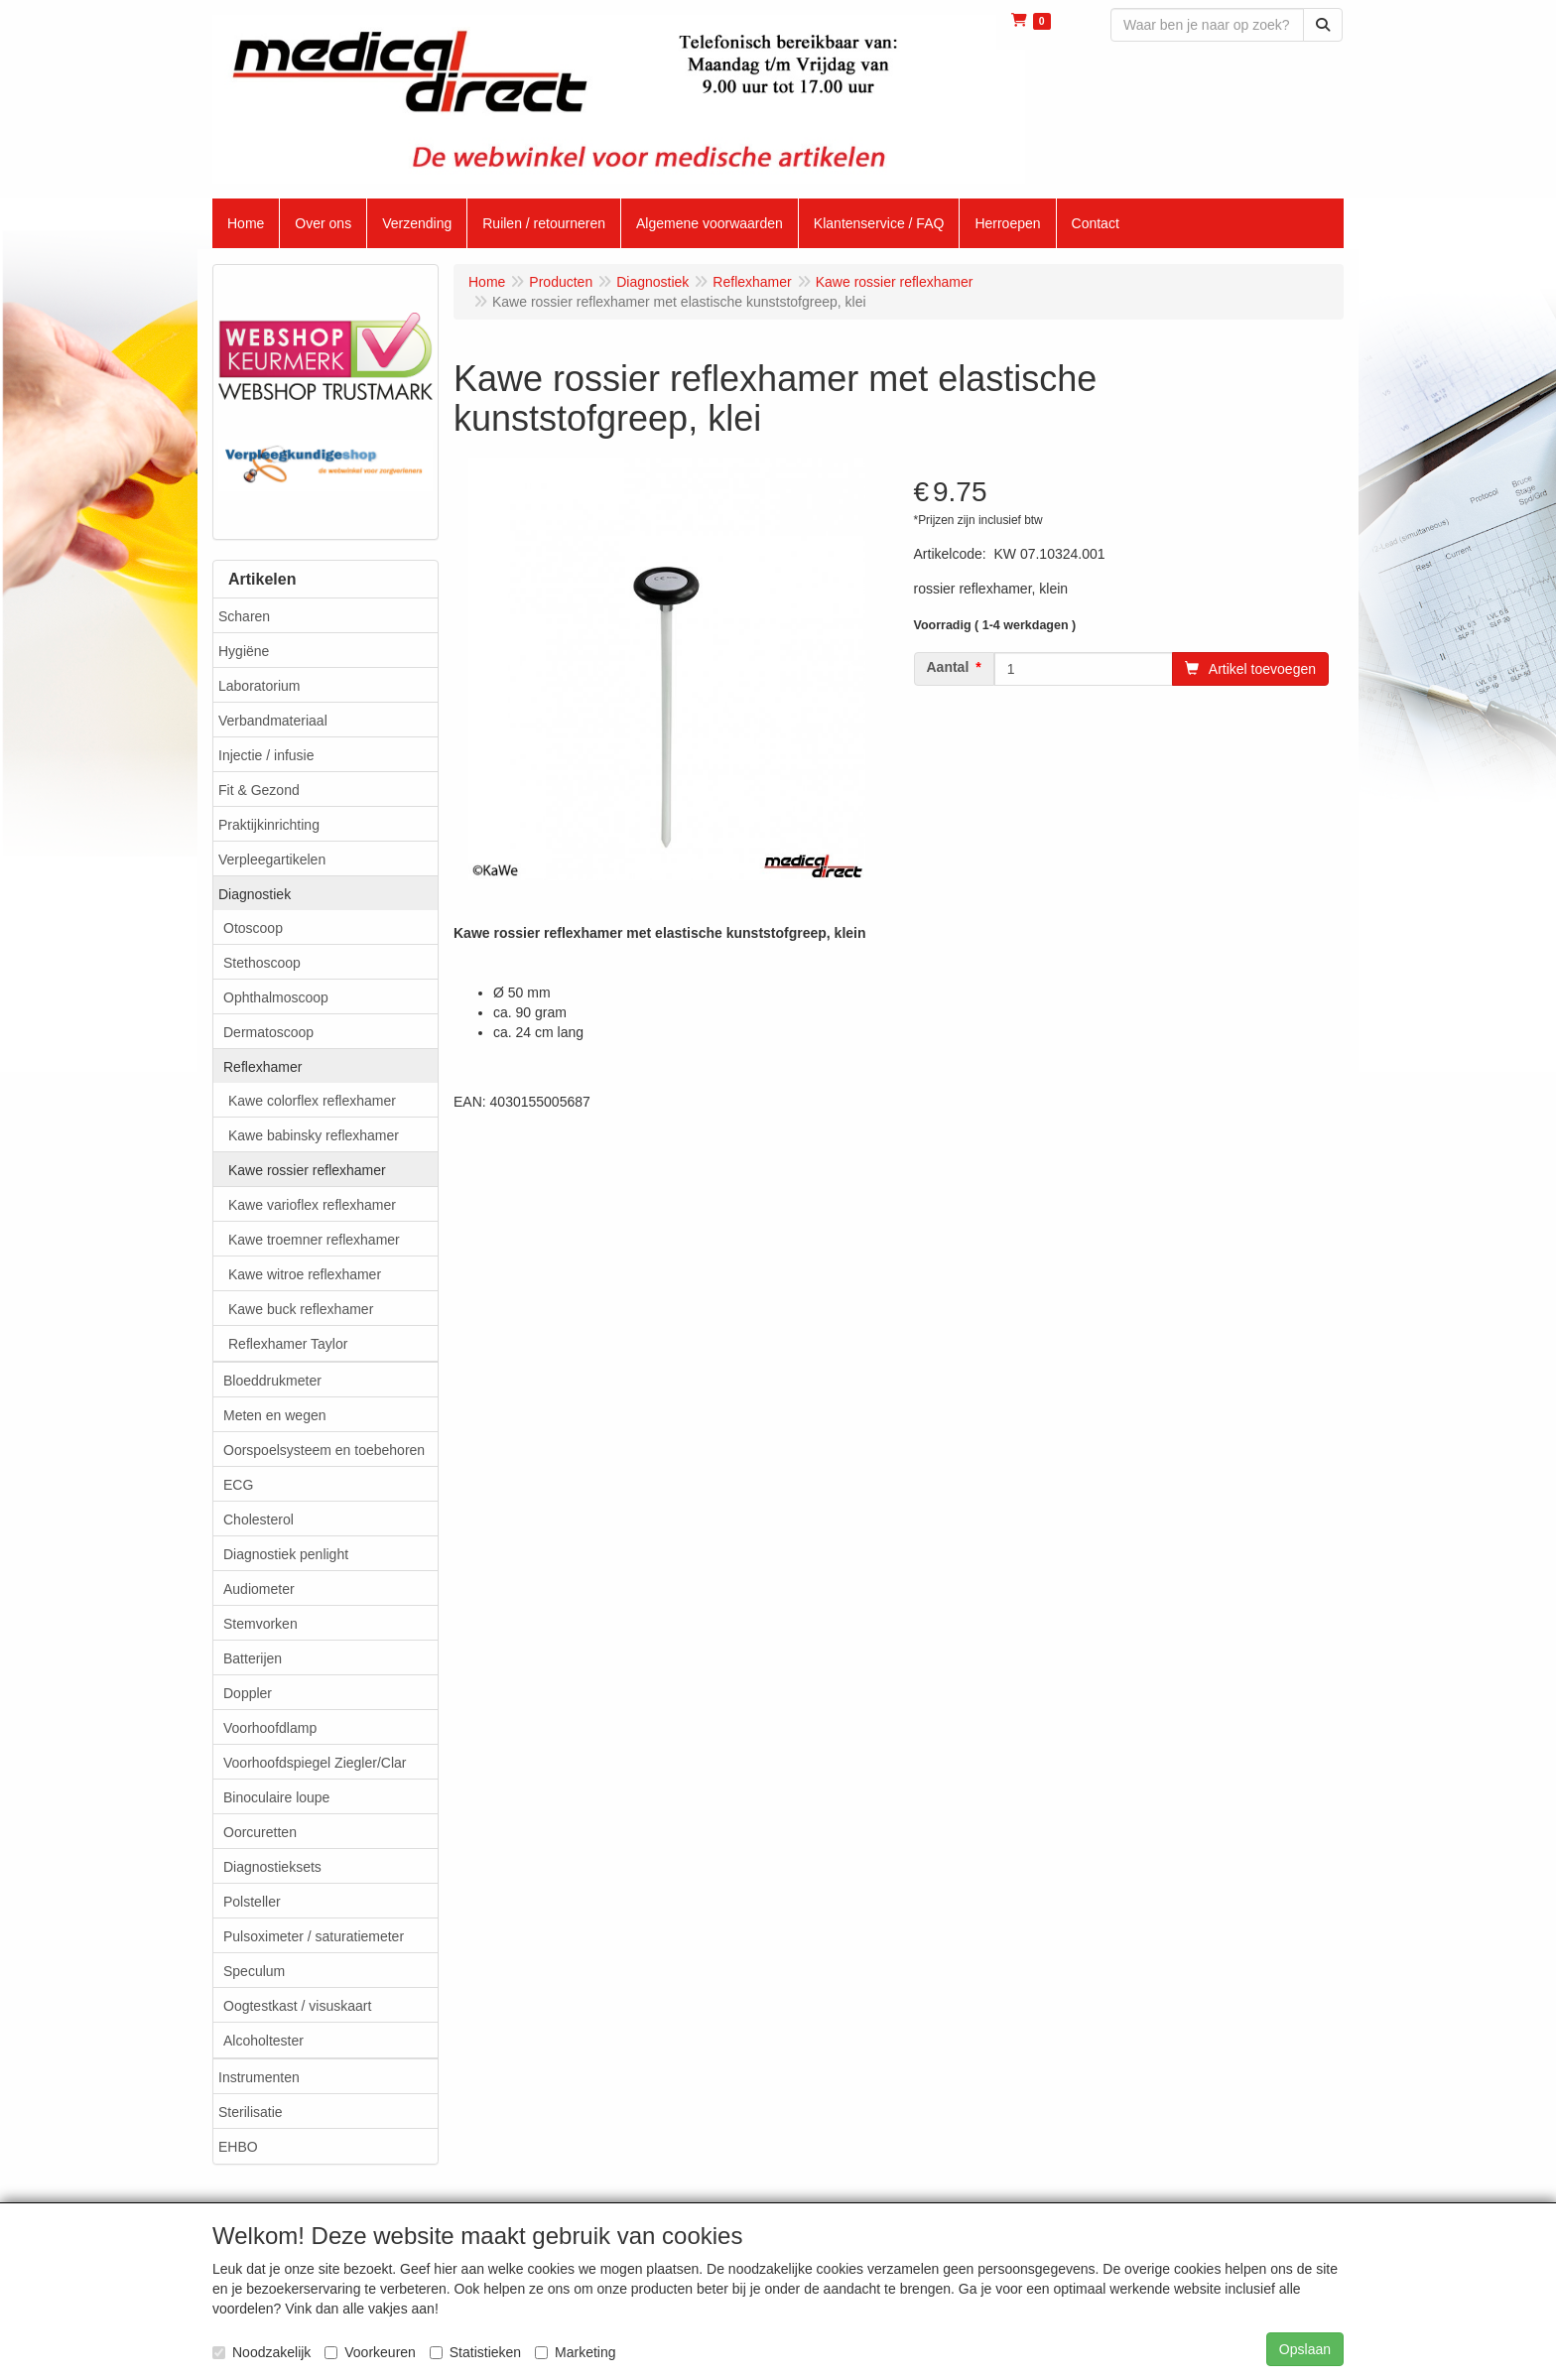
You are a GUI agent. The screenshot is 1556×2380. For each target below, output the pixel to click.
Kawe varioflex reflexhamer (312, 1205)
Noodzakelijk (261, 2352)
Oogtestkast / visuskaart (297, 2006)
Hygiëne (243, 651)
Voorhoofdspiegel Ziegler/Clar (314, 1763)
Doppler (247, 1693)
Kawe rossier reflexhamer (307, 1170)
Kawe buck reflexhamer (300, 1309)
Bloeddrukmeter (272, 1380)
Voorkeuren (370, 2352)
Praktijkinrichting (269, 825)
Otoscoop (253, 928)
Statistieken (475, 2352)
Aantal (948, 667)
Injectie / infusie (266, 755)
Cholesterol (258, 1519)
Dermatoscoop (268, 1032)
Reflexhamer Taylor (287, 1344)
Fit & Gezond (259, 790)
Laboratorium (259, 686)
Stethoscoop (262, 963)
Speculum (254, 1971)
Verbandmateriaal (272, 720)
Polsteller (252, 1902)
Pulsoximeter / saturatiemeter (313, 1936)
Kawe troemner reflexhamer (314, 1240)
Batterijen (252, 1658)
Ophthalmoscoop (275, 997)
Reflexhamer (262, 1067)
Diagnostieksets (272, 1867)
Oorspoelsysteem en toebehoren (324, 1450)
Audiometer (259, 1589)
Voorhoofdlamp (270, 1728)
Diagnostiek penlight (285, 1554)
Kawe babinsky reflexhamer (313, 1135)
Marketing (575, 2352)
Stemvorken (260, 1624)
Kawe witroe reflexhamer (304, 1274)
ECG (238, 1485)
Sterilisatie (250, 2112)
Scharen (244, 616)
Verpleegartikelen (271, 859)
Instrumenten (259, 2077)
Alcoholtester (263, 2041)
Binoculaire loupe (276, 1797)
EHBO (238, 2147)
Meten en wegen (274, 1415)
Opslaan (1305, 2349)
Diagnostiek (254, 894)
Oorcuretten (260, 1832)
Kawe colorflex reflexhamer (312, 1101)
